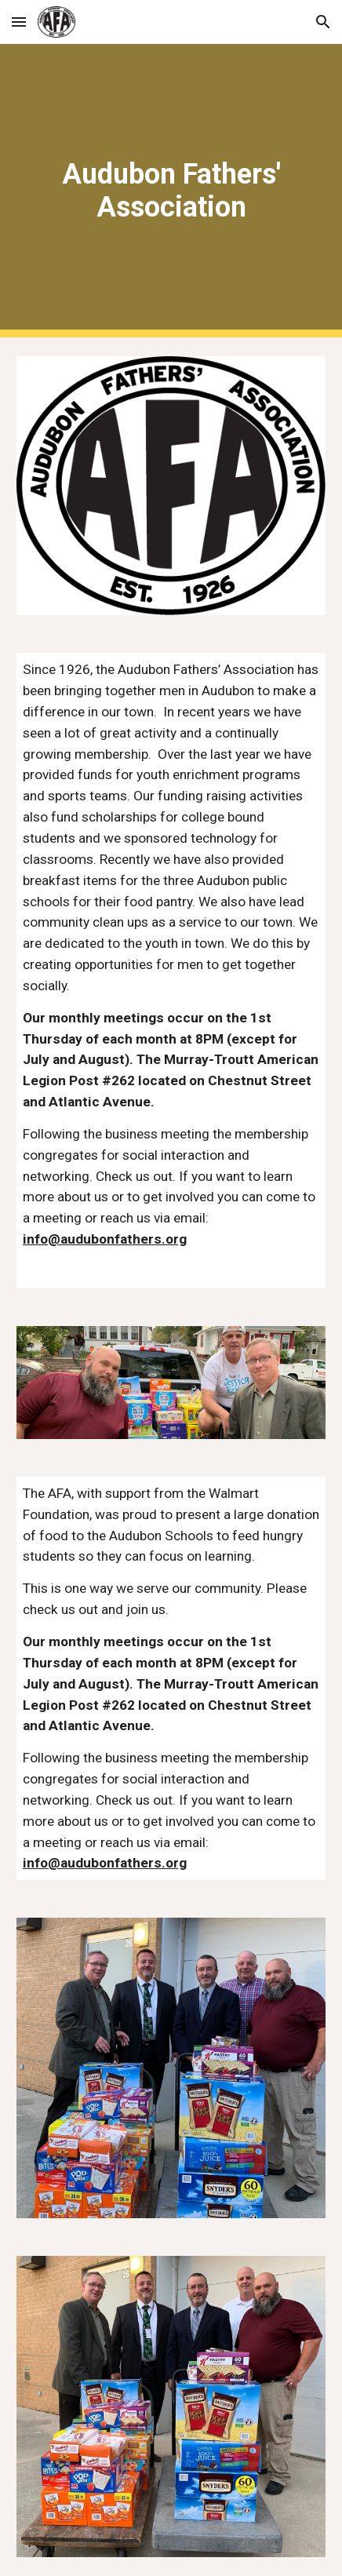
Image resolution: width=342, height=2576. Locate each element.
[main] (171, 191)
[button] (19, 21)
